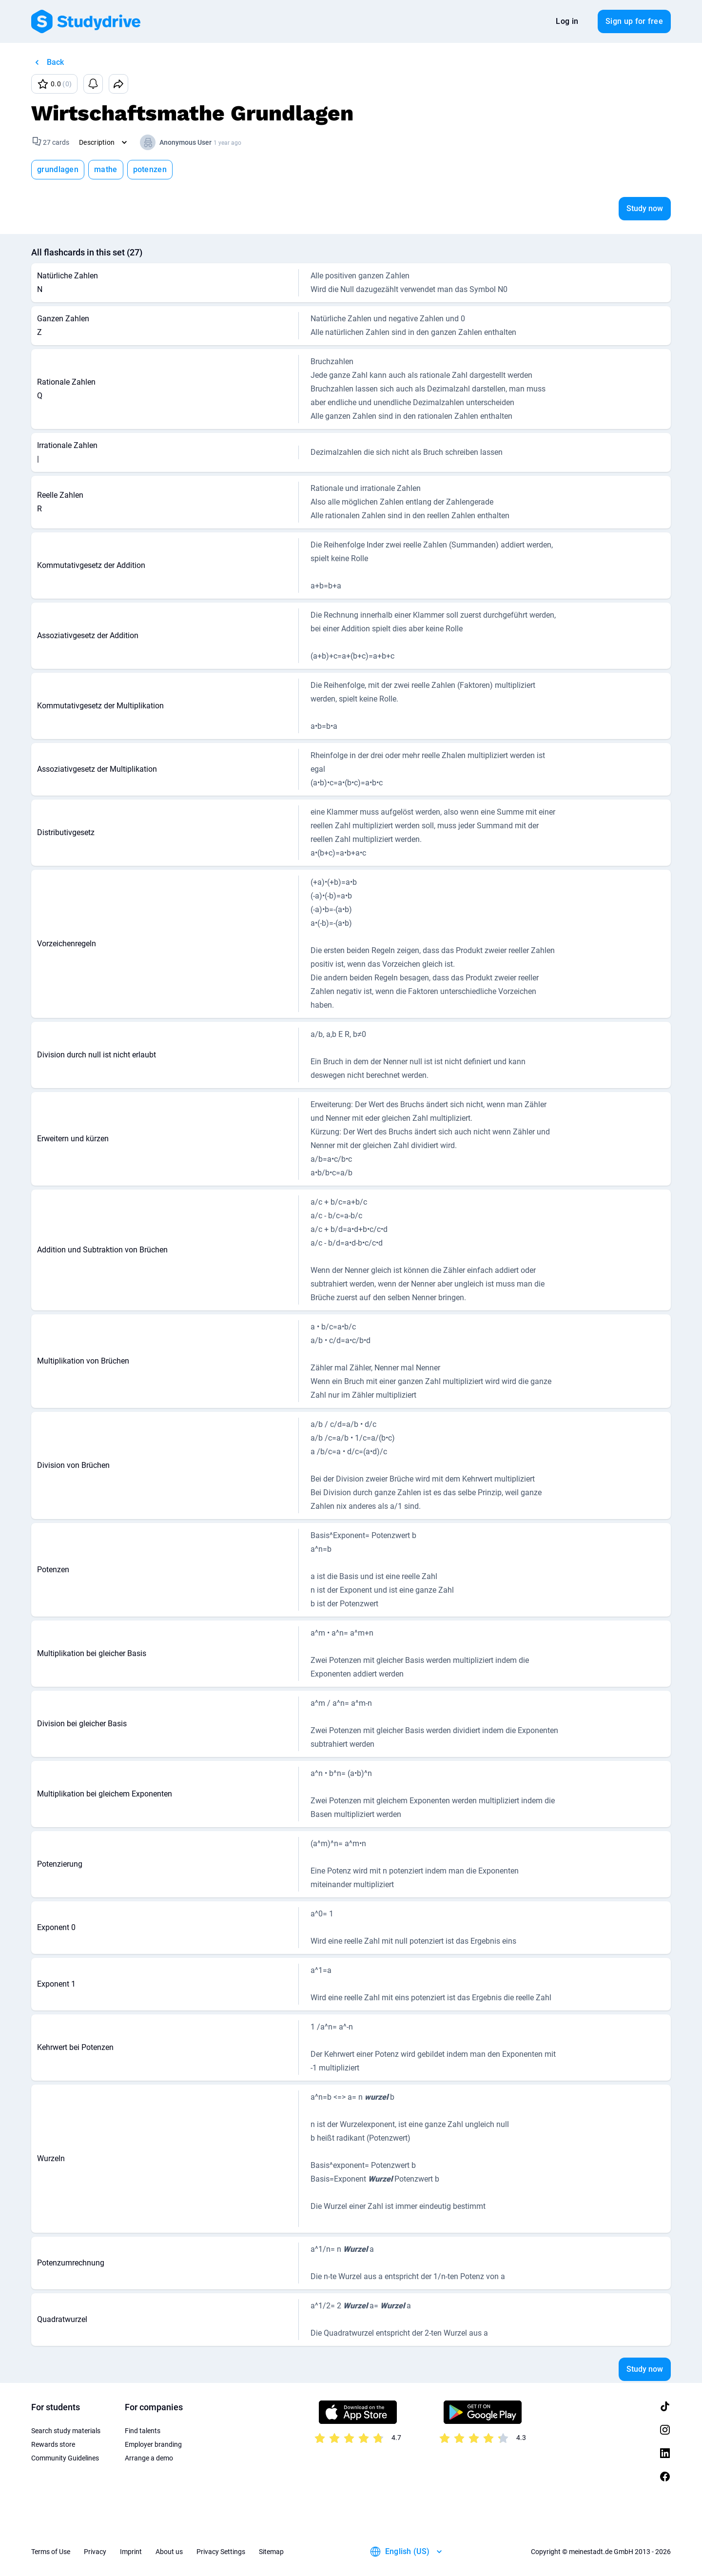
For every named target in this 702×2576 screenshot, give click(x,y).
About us (169, 2552)
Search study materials (65, 2431)
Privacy (95, 2552)
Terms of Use (50, 2552)
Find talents (142, 2431)
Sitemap (271, 2552)
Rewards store (53, 2444)
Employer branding (153, 2444)
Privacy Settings (220, 2552)
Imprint (131, 2552)
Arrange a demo (149, 2458)
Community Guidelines (65, 2458)
